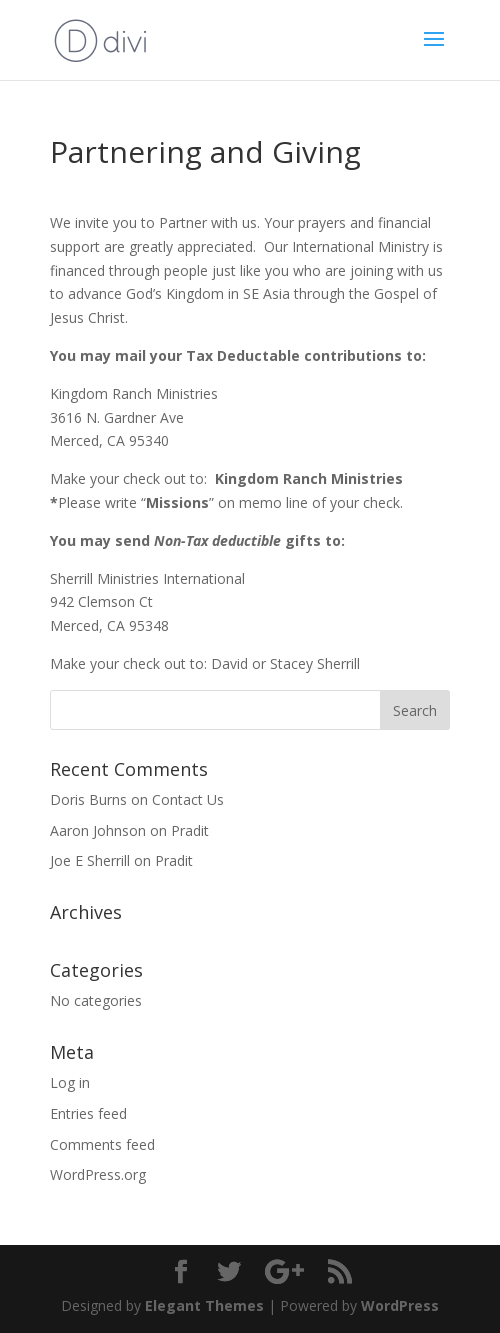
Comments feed (102, 1144)
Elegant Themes (204, 1305)
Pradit (190, 830)
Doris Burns (88, 799)
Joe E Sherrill (90, 860)
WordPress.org (98, 1174)
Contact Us (188, 799)
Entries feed (88, 1113)
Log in (70, 1082)
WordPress (400, 1305)
